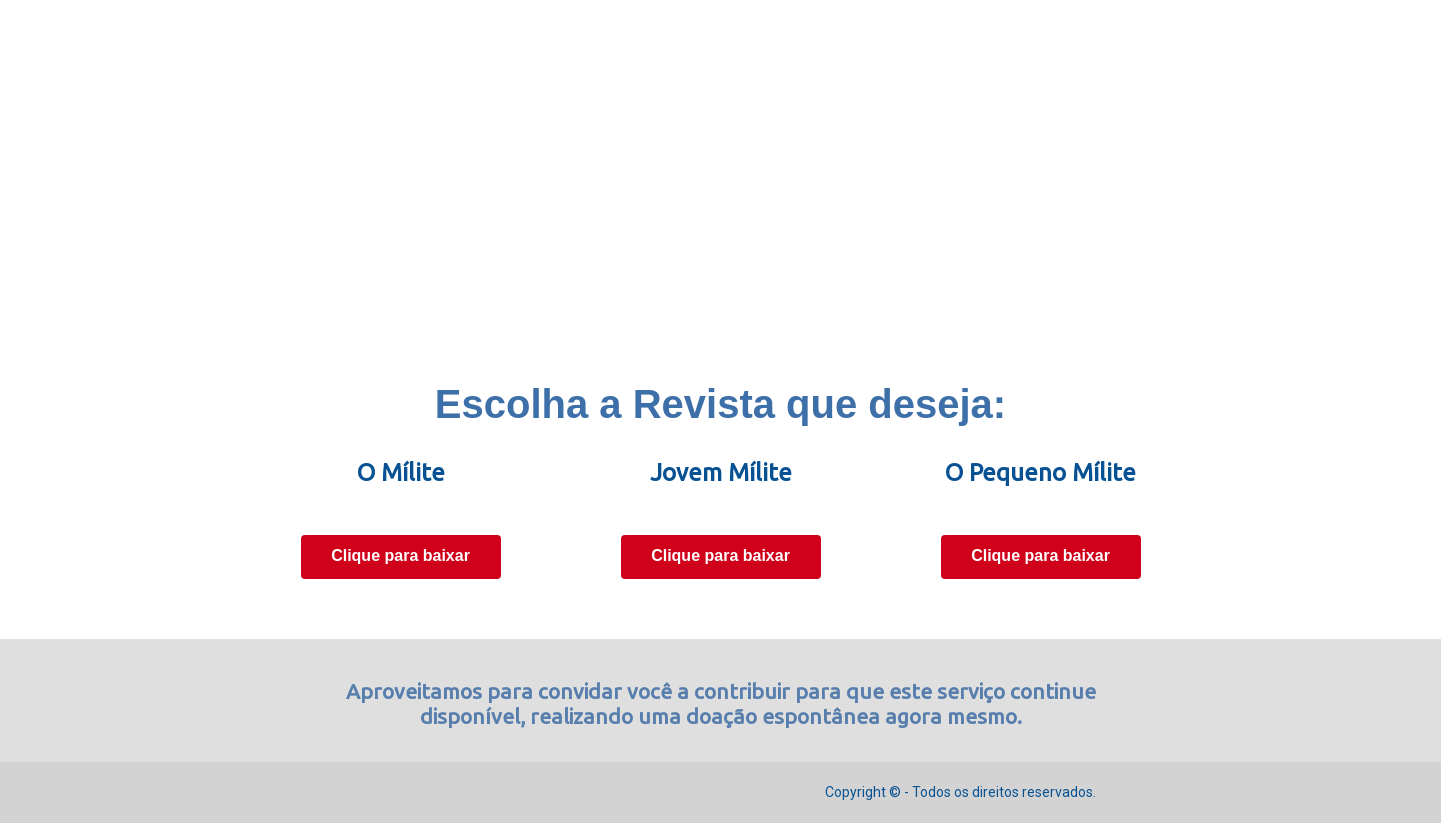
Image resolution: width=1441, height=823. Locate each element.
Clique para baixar (400, 555)
